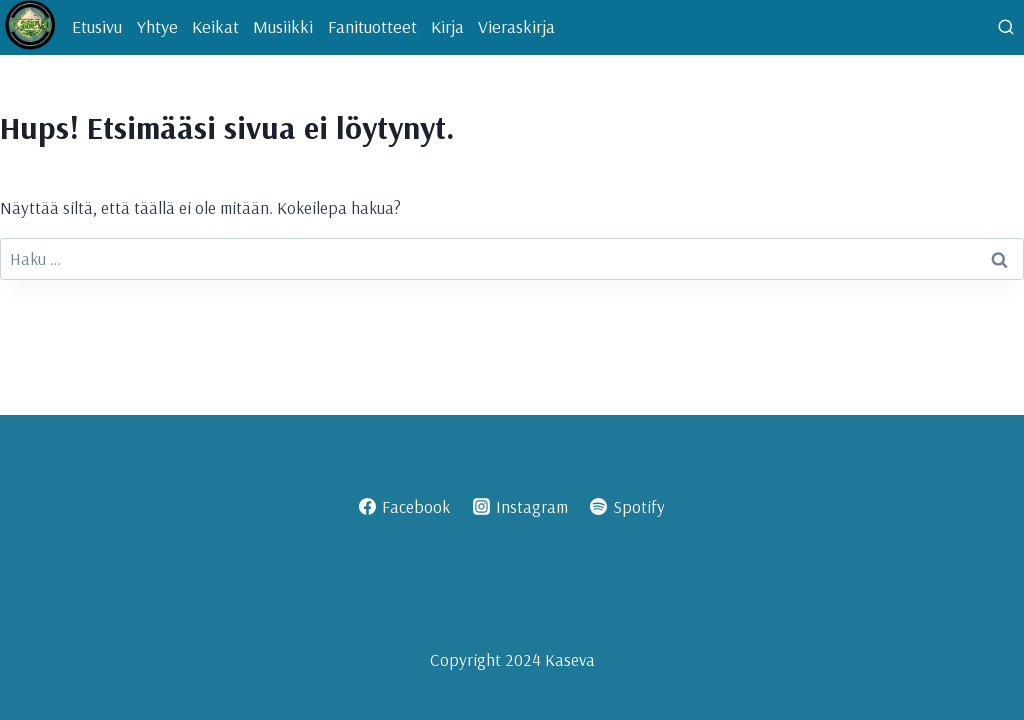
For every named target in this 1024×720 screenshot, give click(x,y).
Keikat (215, 26)
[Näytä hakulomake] (1006, 28)
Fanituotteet (372, 26)
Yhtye (157, 26)
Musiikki (283, 26)
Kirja (447, 26)
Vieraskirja (516, 26)
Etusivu (97, 26)
